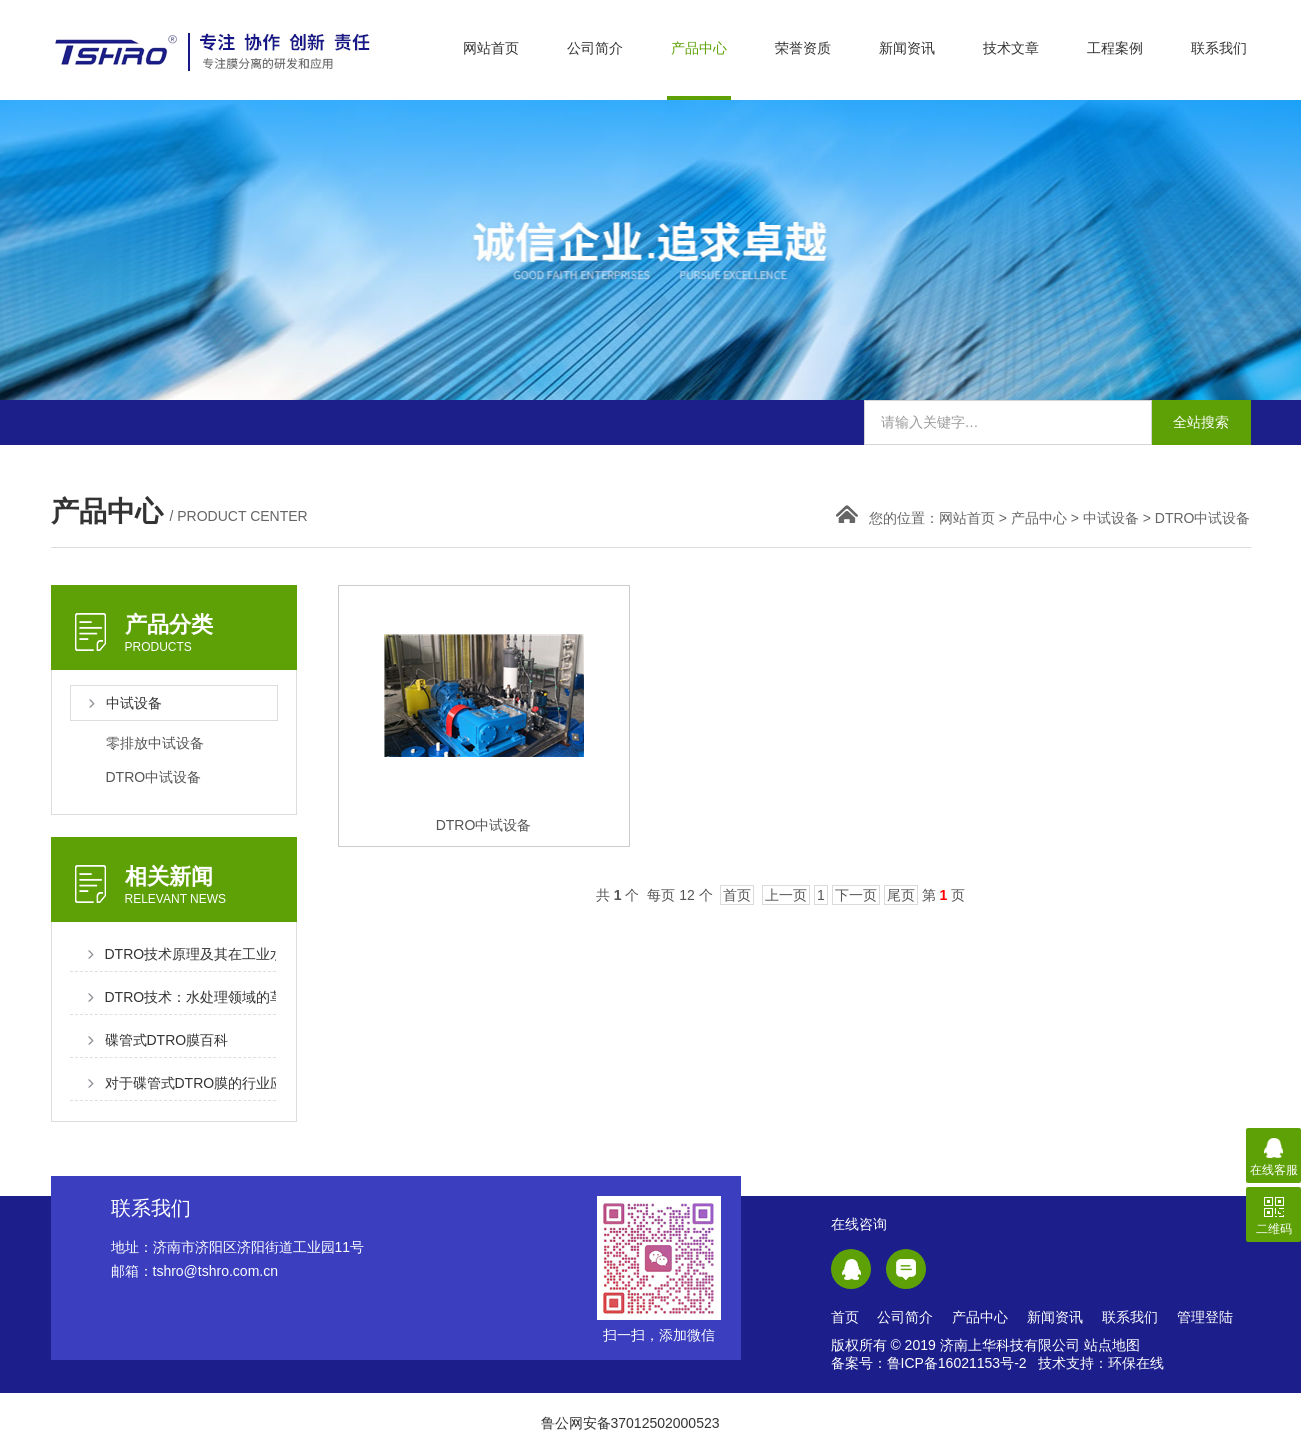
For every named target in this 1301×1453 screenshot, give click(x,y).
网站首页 (491, 48)
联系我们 (1219, 48)
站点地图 (1112, 1345)
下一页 (856, 895)
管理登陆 (1205, 1317)
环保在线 (1136, 1363)
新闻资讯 (907, 48)
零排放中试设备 (155, 743)
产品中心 (699, 48)
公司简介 (595, 48)
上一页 (786, 895)
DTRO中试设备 (154, 777)
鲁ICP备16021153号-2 (957, 1363)
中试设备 (1111, 518)
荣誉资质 (803, 48)
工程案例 (1115, 48)
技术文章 (1011, 48)
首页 (737, 895)
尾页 (901, 895)
